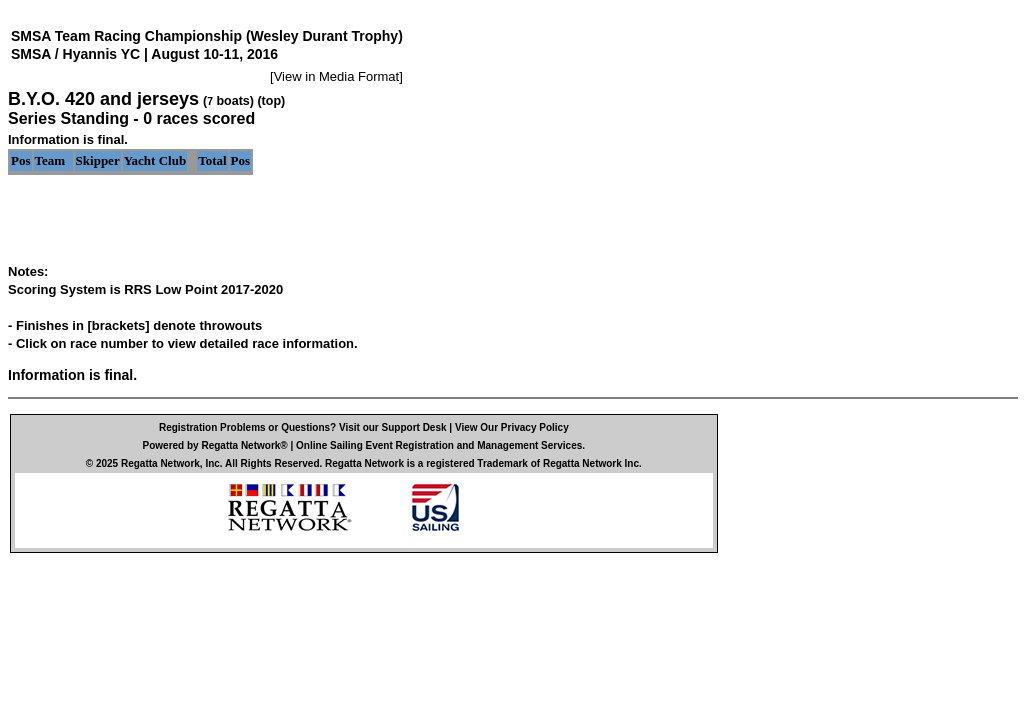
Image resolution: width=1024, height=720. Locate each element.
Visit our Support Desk (393, 427)
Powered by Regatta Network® (215, 445)
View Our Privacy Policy (512, 427)
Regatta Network (160, 463)
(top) (271, 101)
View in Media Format (336, 76)
